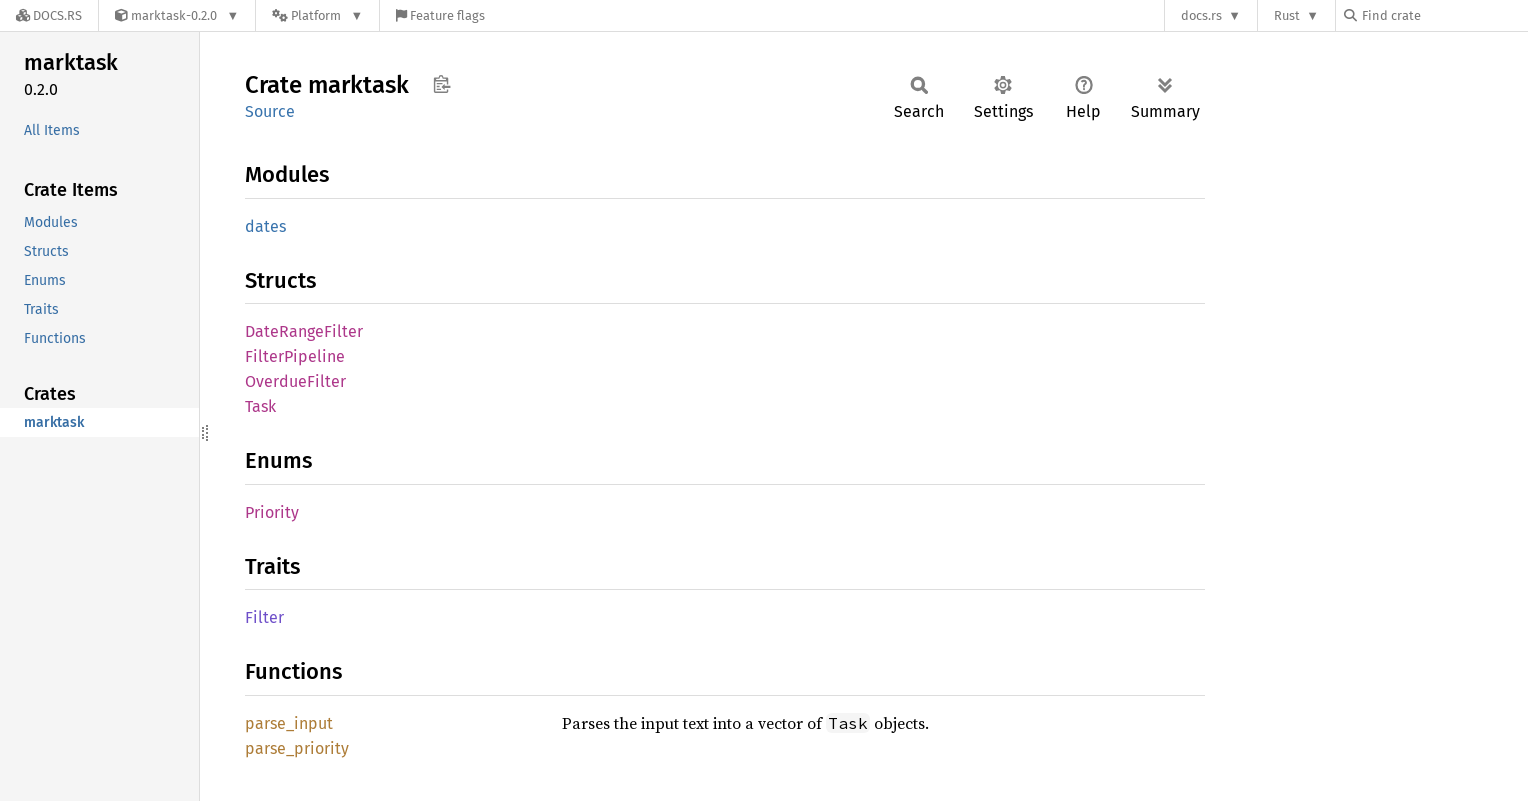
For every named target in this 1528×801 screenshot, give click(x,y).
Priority (272, 512)
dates (265, 226)
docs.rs (1201, 15)
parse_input (289, 723)
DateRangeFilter (304, 331)
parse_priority (297, 748)
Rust (1287, 15)
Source (270, 111)
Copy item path (441, 84)
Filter (264, 617)
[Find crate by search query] (1444, 15)
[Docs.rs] (49, 15)
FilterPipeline (295, 356)
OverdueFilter (295, 381)
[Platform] (317, 15)
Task (260, 406)
